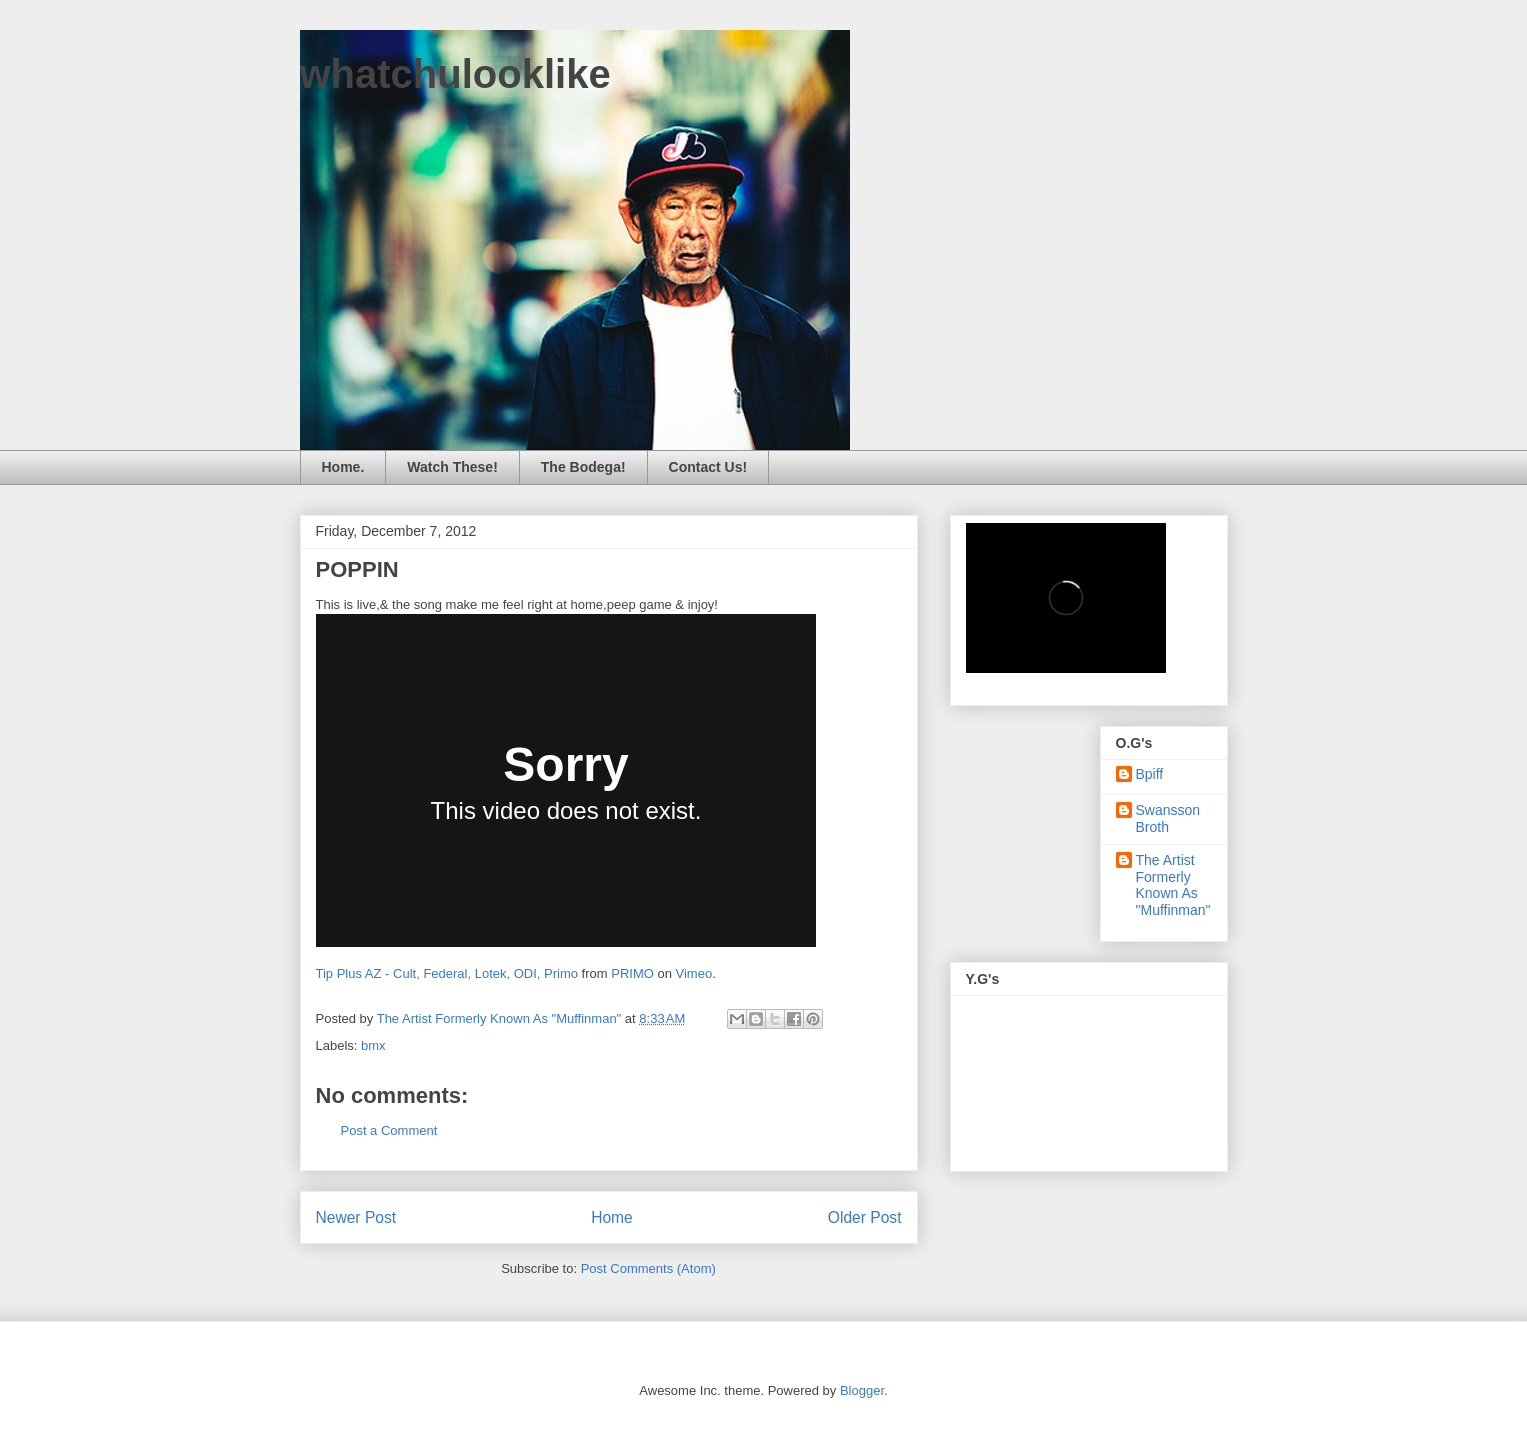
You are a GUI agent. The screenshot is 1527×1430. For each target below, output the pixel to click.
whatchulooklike (455, 74)
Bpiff (1150, 774)
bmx (373, 1045)
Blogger (862, 1390)
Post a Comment (389, 1130)
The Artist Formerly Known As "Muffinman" (1173, 885)
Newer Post (356, 1217)
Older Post (865, 1217)
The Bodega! (583, 467)
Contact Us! (708, 467)
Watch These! (452, 467)
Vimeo (694, 973)
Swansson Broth (1168, 818)
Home (612, 1217)
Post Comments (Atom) (648, 1268)
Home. (343, 467)
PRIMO (632, 973)
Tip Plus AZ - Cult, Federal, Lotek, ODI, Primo (447, 973)
